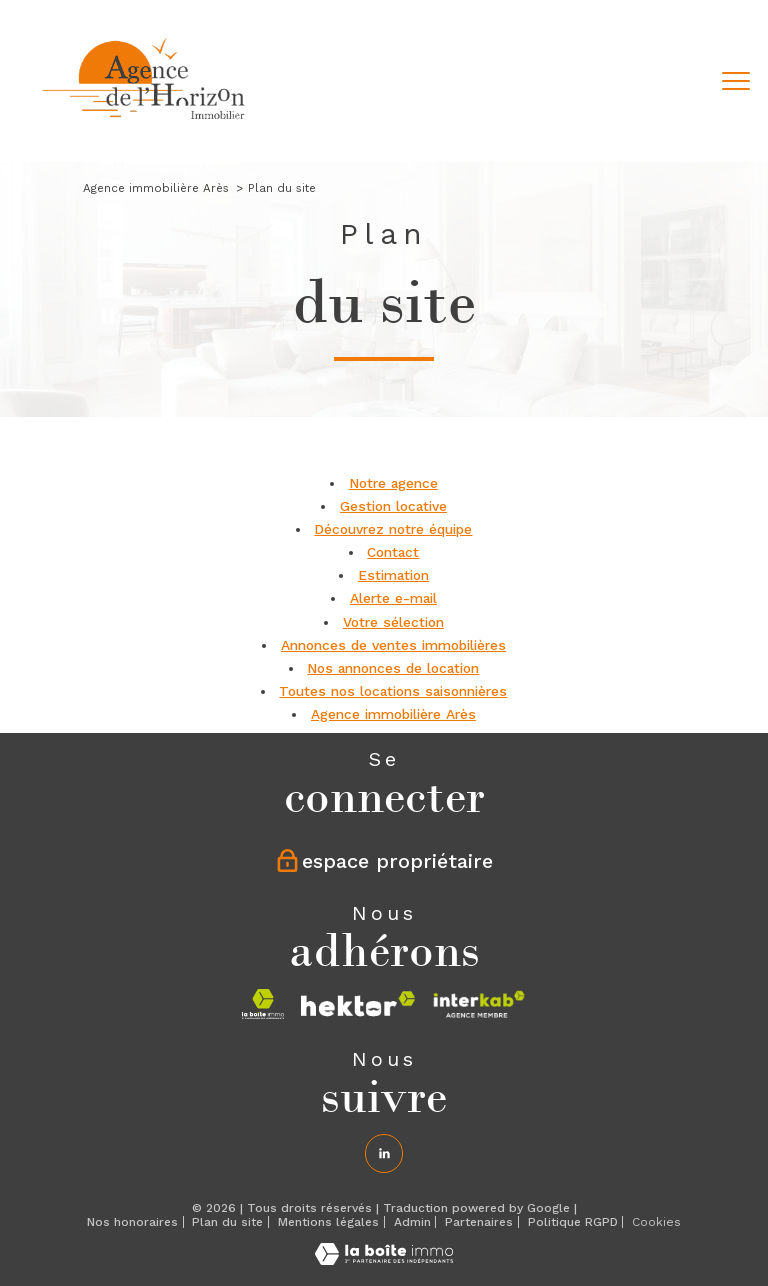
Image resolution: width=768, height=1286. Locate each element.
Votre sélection (393, 622)
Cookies (656, 1222)
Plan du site (227, 1222)
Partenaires (479, 1222)
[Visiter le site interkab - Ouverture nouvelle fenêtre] (479, 1004)
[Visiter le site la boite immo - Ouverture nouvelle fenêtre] (263, 1004)
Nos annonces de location (393, 668)
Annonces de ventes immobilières (393, 645)
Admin (412, 1222)
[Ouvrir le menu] (736, 81)
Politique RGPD (573, 1222)
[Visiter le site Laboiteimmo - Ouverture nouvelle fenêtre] (384, 1260)
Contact (393, 552)
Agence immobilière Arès (156, 188)
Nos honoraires (132, 1222)
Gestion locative (393, 506)
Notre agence (393, 483)
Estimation (393, 575)
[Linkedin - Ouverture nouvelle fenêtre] (384, 1153)
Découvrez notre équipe (393, 529)
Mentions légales (328, 1222)
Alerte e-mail (393, 598)
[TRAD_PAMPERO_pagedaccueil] (144, 123)
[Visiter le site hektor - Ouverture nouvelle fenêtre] (358, 1004)
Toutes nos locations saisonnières (393, 691)
